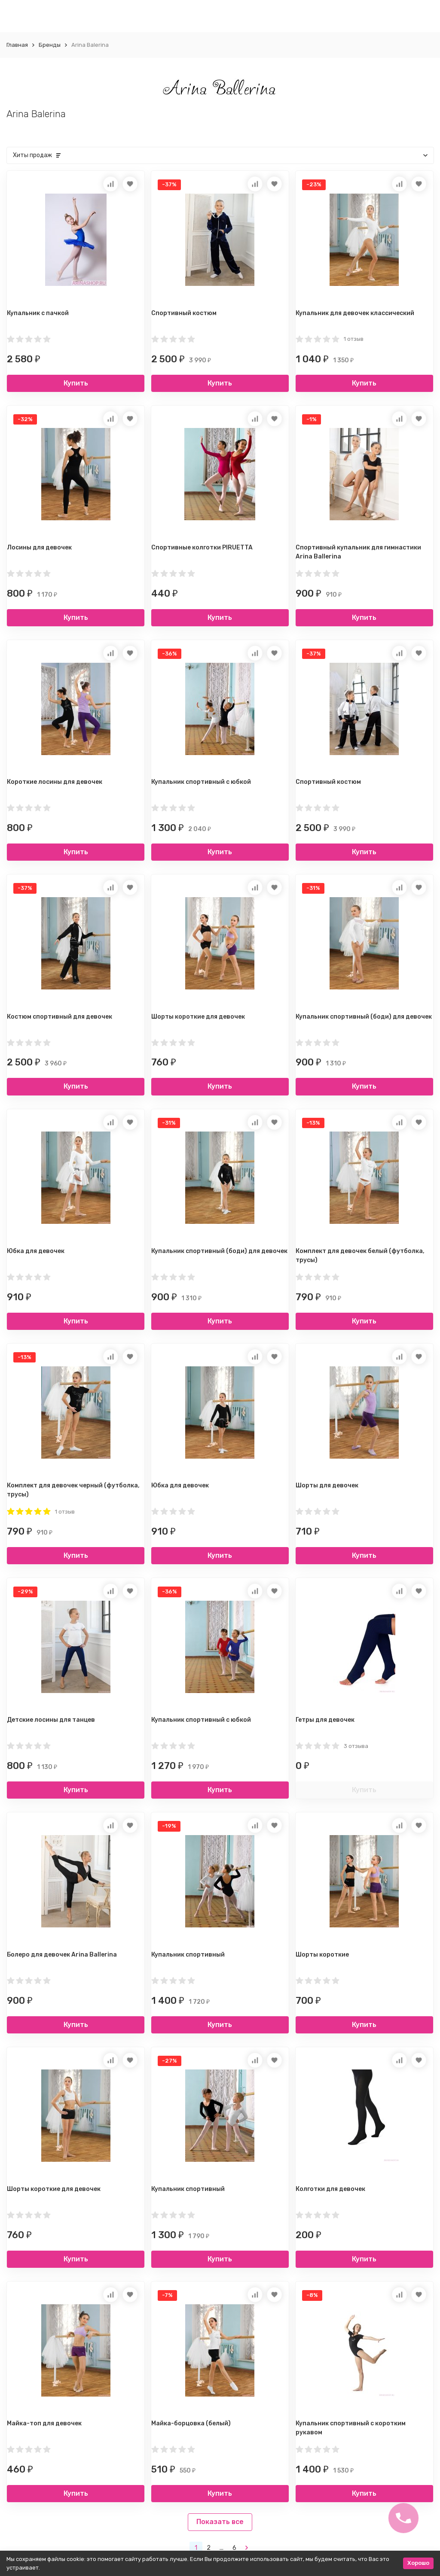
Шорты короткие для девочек (198, 1016)
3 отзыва (356, 1746)
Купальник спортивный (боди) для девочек (364, 1016)
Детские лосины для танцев (51, 1719)
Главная (17, 45)
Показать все (220, 2522)
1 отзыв (354, 339)
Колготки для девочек (330, 2189)
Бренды (50, 45)
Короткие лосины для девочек (54, 782)
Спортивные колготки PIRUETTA (202, 547)
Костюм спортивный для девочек (59, 1016)
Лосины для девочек (39, 547)
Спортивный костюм (184, 313)
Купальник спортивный (188, 1954)
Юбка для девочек (35, 1251)
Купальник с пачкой (38, 313)
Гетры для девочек (325, 1719)
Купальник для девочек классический (355, 313)
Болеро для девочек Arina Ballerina (62, 1954)
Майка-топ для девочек (44, 2423)
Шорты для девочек (327, 1485)
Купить (76, 383)
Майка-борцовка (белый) (191, 2423)
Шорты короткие (322, 1954)
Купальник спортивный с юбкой (201, 782)
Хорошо (418, 2563)
